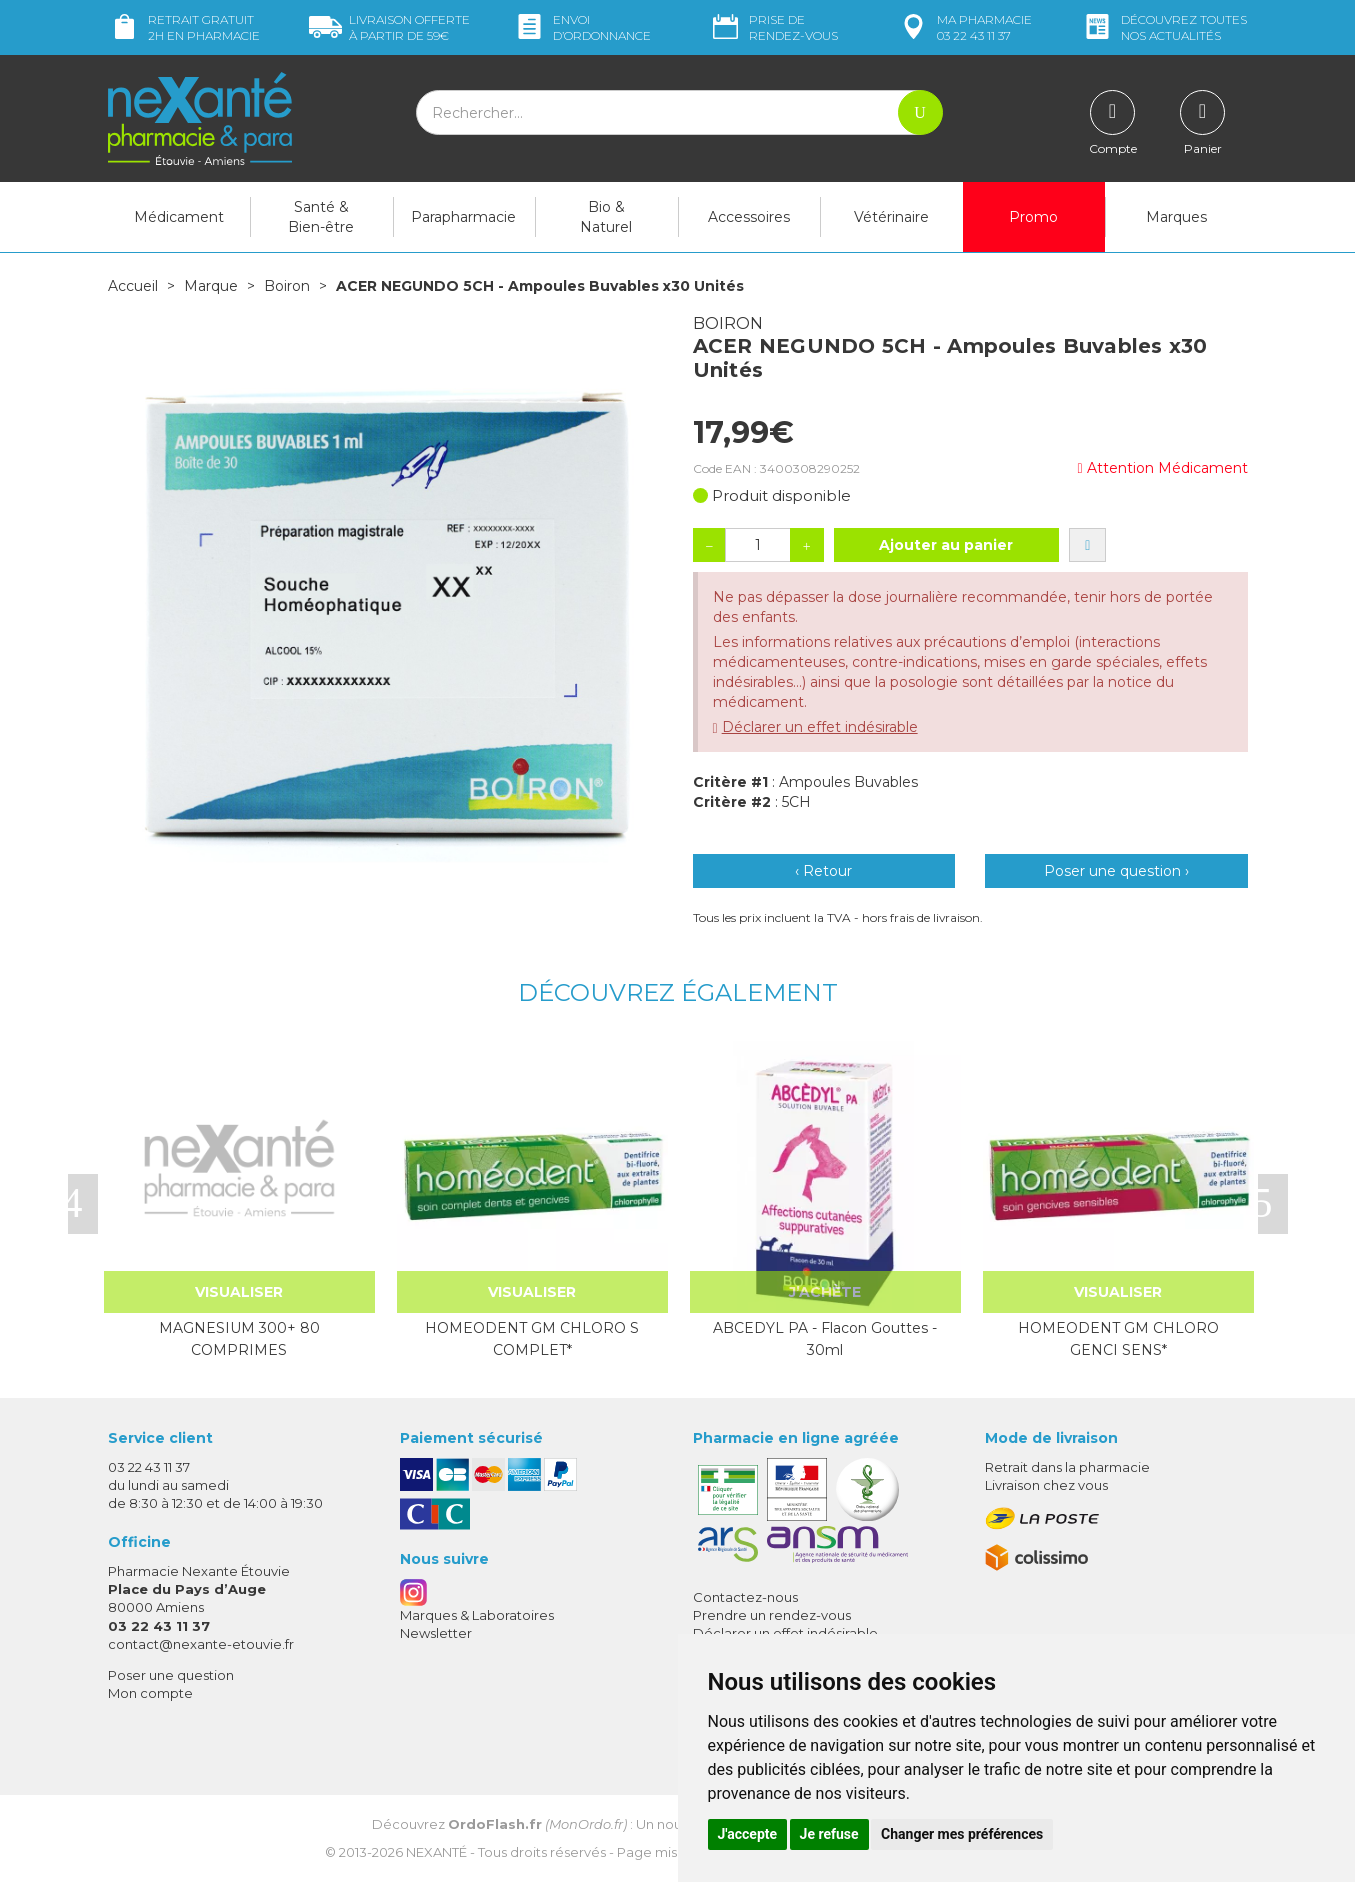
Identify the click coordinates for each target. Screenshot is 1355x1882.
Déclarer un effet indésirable (820, 727)
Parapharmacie (463, 217)
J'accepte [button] (748, 1834)
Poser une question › (1116, 871)
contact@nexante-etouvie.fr (201, 1644)
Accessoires (749, 217)
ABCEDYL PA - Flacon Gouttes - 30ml (825, 1339)
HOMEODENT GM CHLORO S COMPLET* (532, 1339)
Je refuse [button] (829, 1834)
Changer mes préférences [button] (962, 1834)
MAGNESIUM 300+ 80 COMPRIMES (239, 1339)
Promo (1033, 217)
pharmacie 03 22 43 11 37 (964, 27)
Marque (211, 286)
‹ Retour (823, 871)
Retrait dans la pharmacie (1067, 1467)
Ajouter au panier (946, 545)
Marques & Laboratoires (477, 1615)
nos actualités (1164, 27)
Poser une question (171, 1675)
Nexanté (436, 1852)
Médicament (179, 217)
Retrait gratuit (184, 27)
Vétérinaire (891, 217)
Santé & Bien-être (321, 217)
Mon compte (150, 1693)
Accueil (133, 286)
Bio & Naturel (606, 217)
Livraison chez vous (1046, 1485)
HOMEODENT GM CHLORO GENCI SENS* (1118, 1339)
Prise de (773, 27)
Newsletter (436, 1633)
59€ (389, 27)
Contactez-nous (745, 1597)
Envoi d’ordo (582, 27)
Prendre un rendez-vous (772, 1615)
